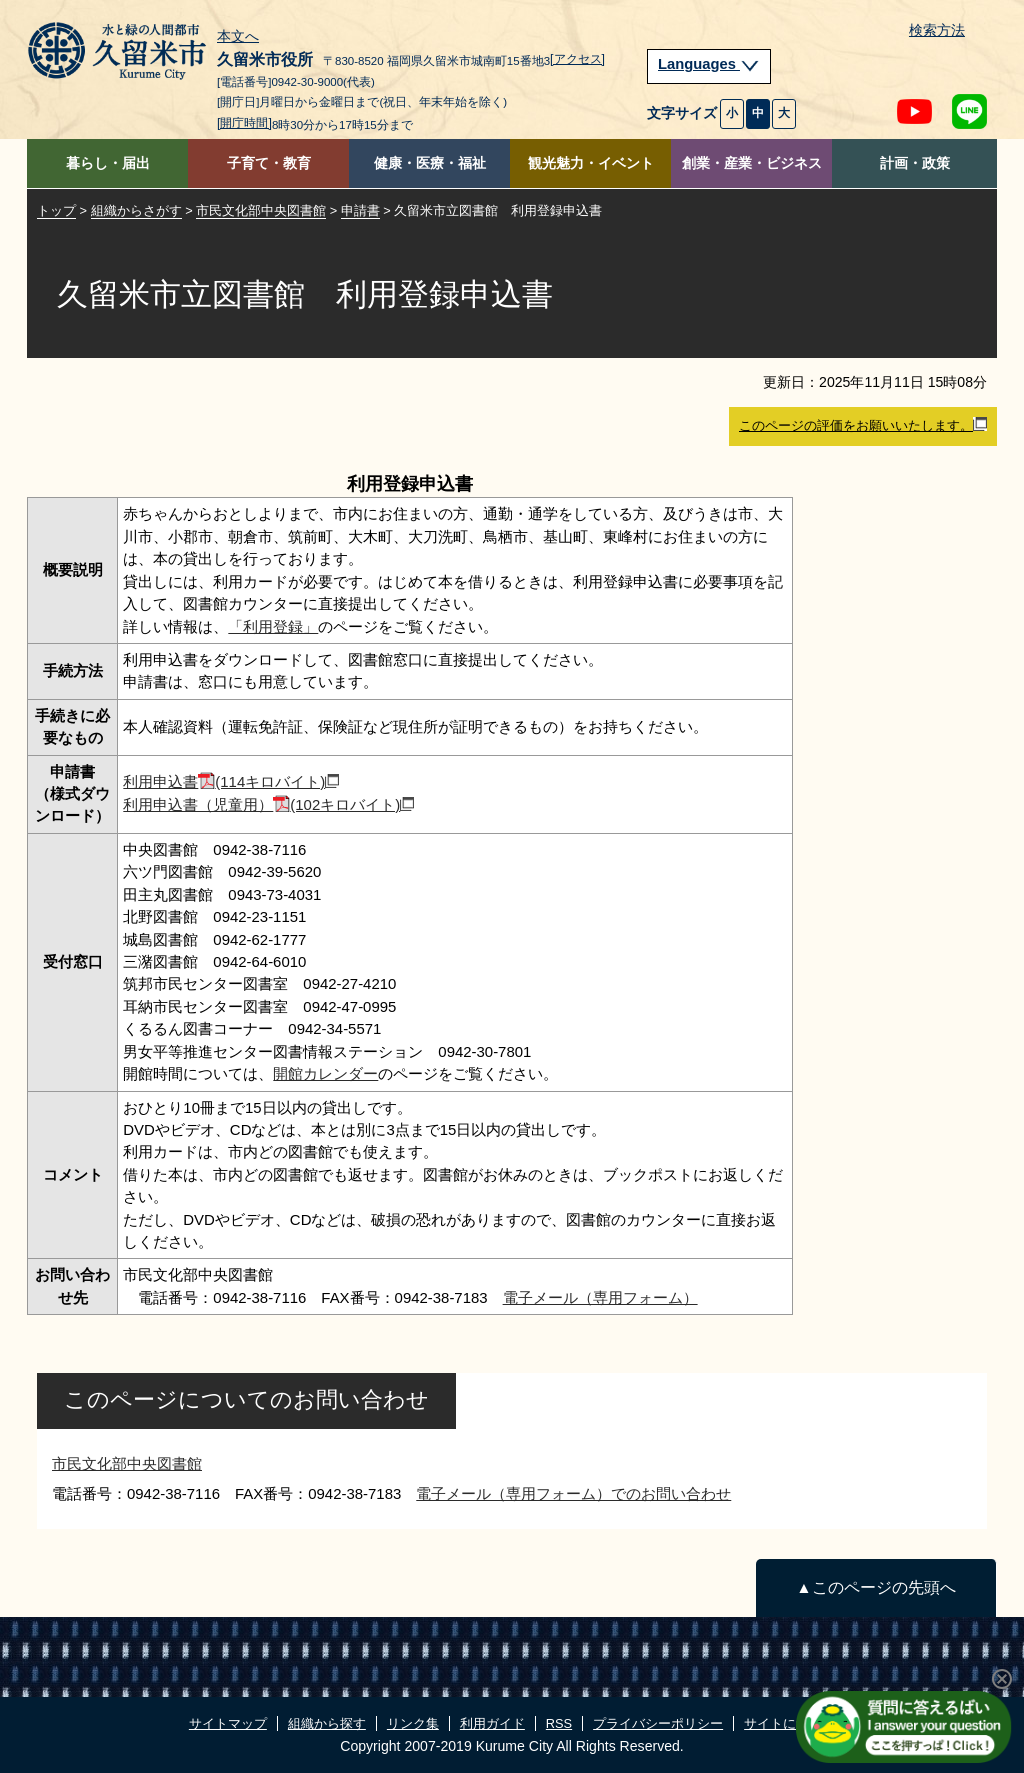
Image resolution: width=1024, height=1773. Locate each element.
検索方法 (937, 30)
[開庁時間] (244, 123)
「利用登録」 (273, 626)
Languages (709, 64)
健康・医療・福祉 (430, 163)
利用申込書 (231, 781)
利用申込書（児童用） (268, 804)
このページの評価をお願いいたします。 (863, 425)
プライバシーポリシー (658, 1723)
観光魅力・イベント (591, 163)
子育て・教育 (269, 163)
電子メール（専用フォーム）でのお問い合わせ (573, 1493)
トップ (56, 210)
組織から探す (327, 1723)
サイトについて (789, 1723)
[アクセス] (577, 59)
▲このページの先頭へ (875, 1587)
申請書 (360, 210)
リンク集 (413, 1723)
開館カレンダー (325, 1073)
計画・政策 (915, 163)
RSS (559, 1723)
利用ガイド (492, 1723)
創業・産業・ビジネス (752, 163)
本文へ (238, 37)
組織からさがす (136, 210)
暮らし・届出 (108, 163)
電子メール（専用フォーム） (600, 1297)
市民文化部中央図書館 (261, 210)
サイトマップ (228, 1723)
